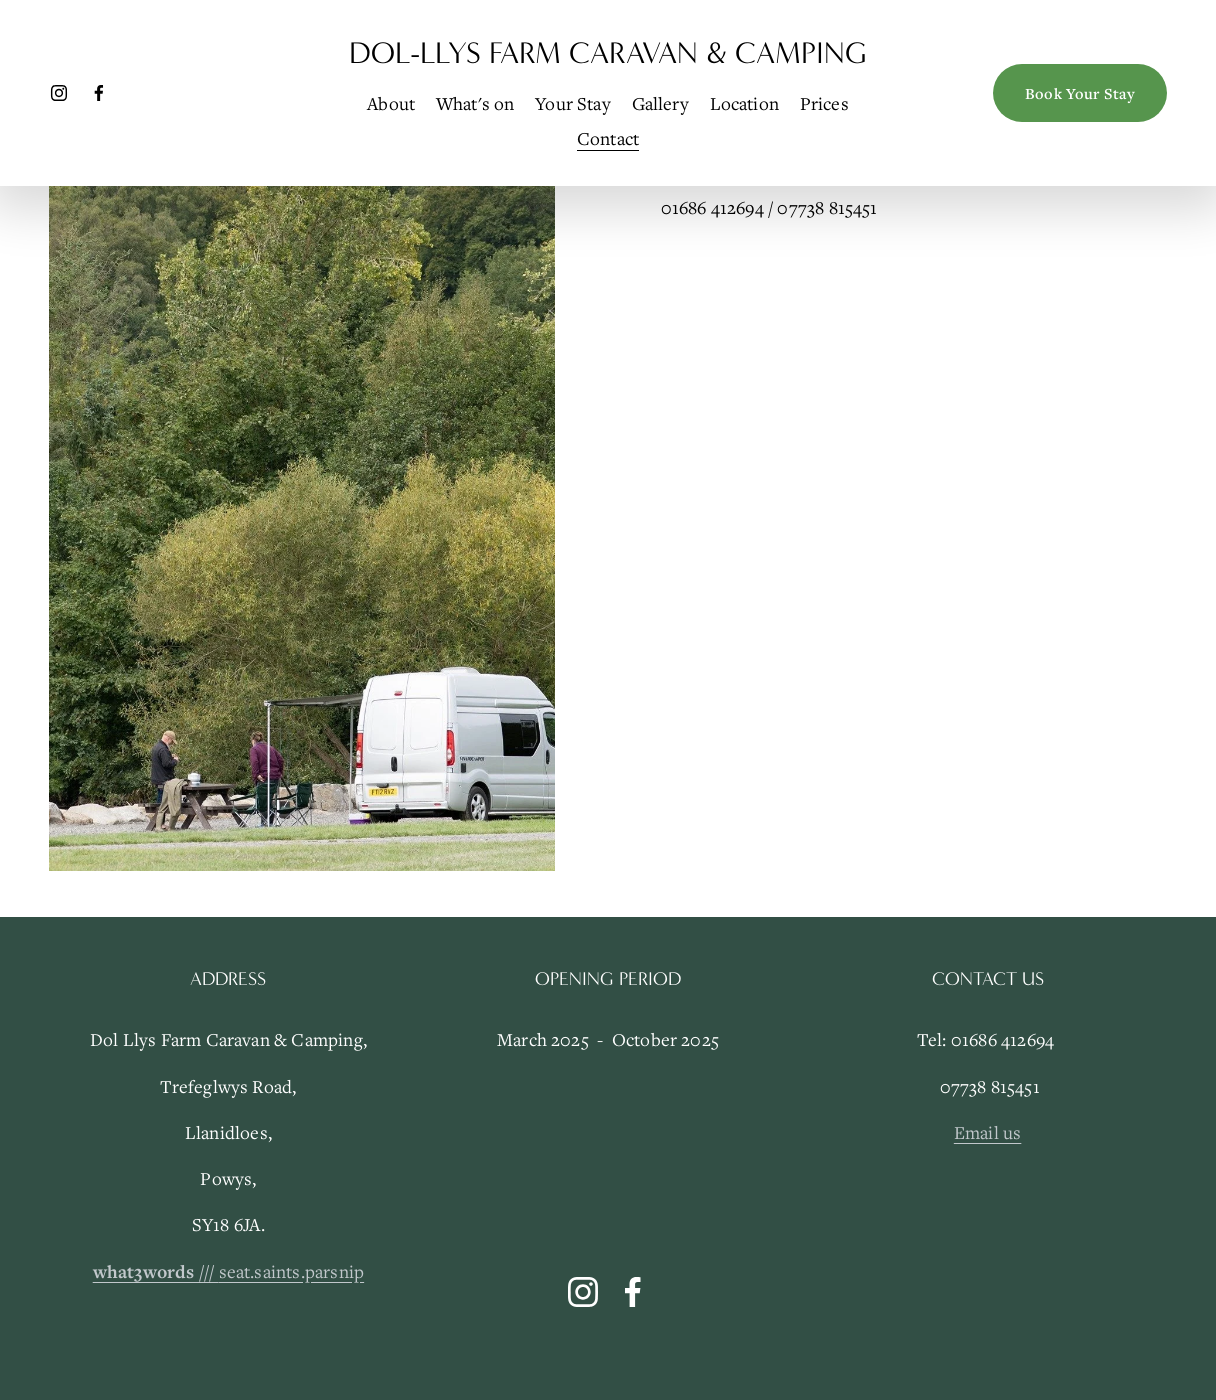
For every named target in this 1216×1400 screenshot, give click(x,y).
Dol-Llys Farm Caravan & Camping (608, 53)
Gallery (660, 103)
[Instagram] (59, 93)
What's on (475, 103)
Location (745, 103)
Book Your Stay (1080, 93)
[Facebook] (99, 93)
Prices (824, 103)
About (391, 103)
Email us (988, 1132)
